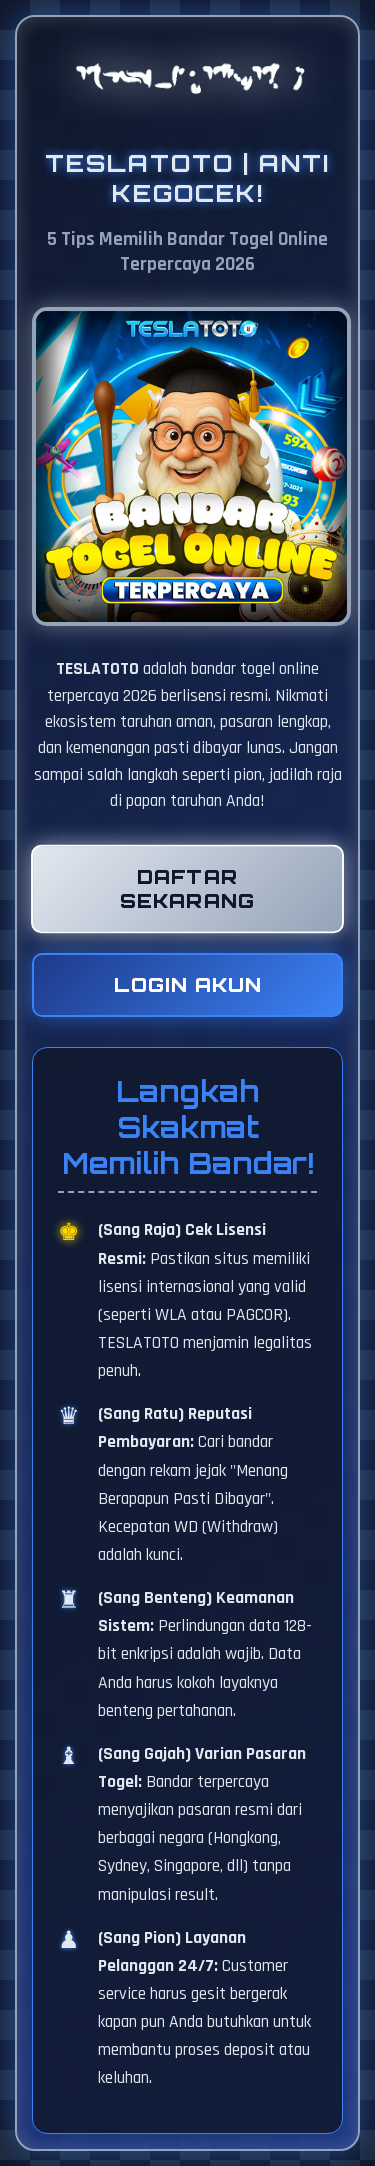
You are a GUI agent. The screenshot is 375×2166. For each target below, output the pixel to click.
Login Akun (188, 985)
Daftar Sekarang (187, 889)
